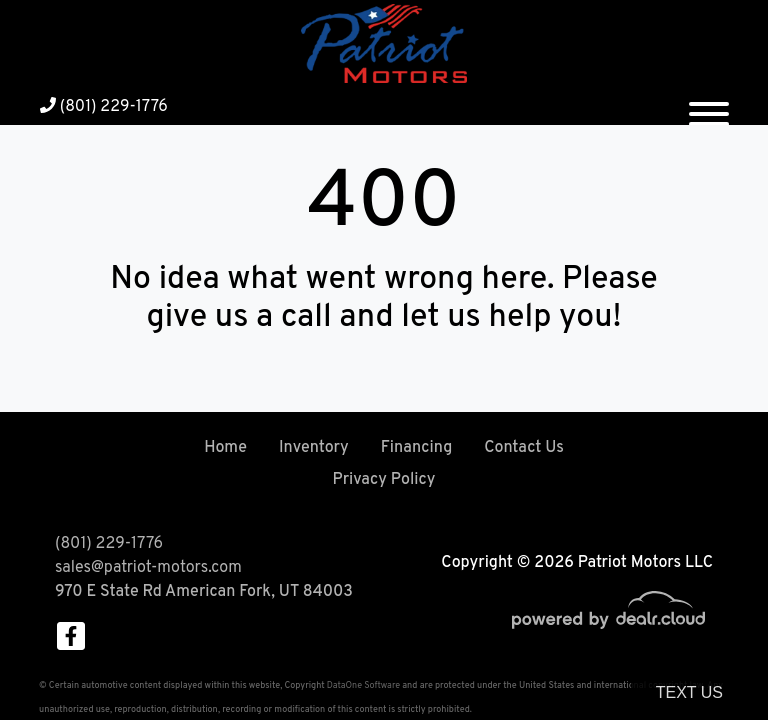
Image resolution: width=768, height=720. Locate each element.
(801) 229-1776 (104, 107)
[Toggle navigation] (709, 106)
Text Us (689, 692)
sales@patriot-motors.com (148, 568)
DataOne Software (363, 685)
